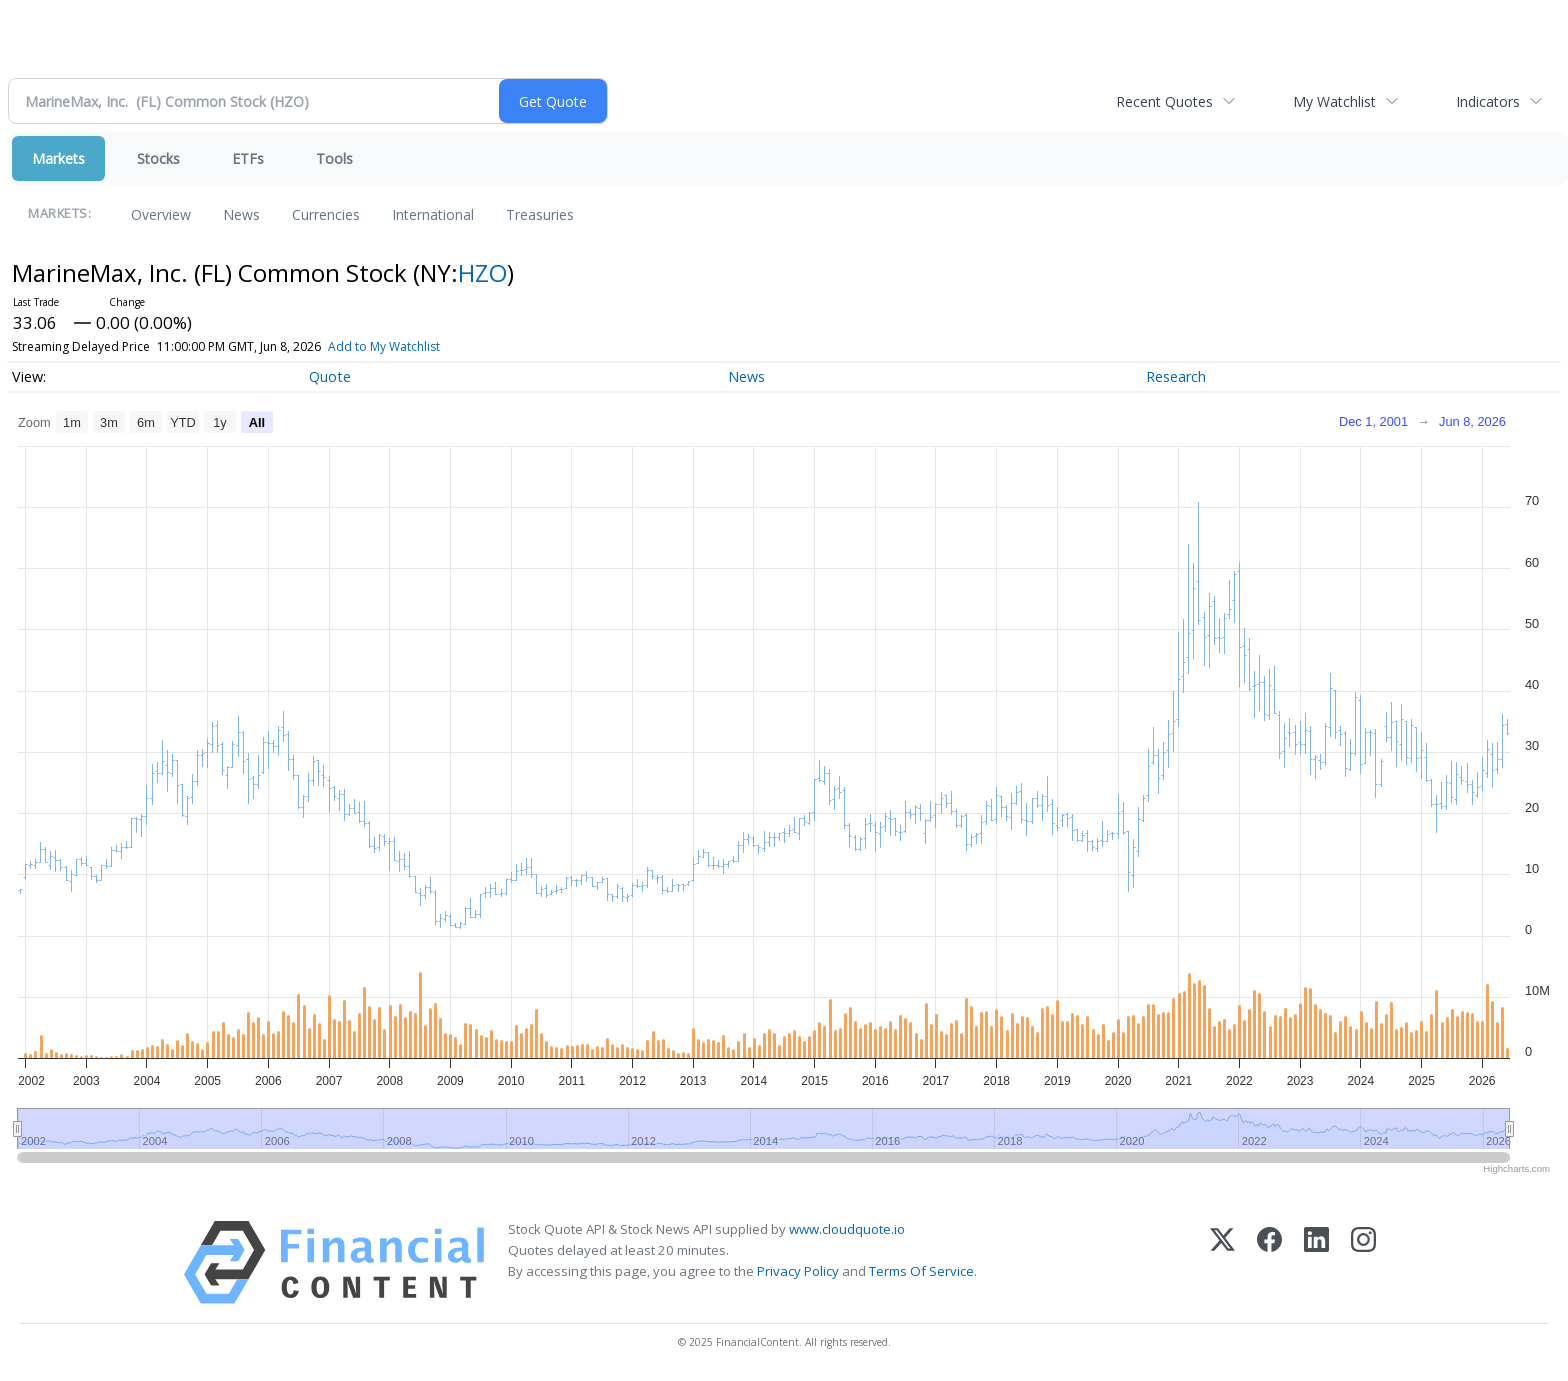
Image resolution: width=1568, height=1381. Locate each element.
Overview (161, 214)
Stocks (158, 158)
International (433, 214)
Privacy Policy (798, 1271)
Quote (330, 376)
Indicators (1488, 101)
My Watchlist (1334, 101)
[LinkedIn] (1316, 1262)
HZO (482, 272)
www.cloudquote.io (847, 1229)
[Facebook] (1269, 1262)
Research (1176, 376)
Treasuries (540, 214)
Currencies (326, 214)
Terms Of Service (921, 1271)
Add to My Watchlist (384, 346)
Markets (58, 158)
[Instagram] (1363, 1262)
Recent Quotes (1164, 101)
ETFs (248, 158)
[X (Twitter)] (1222, 1262)
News (241, 214)
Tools (334, 158)
